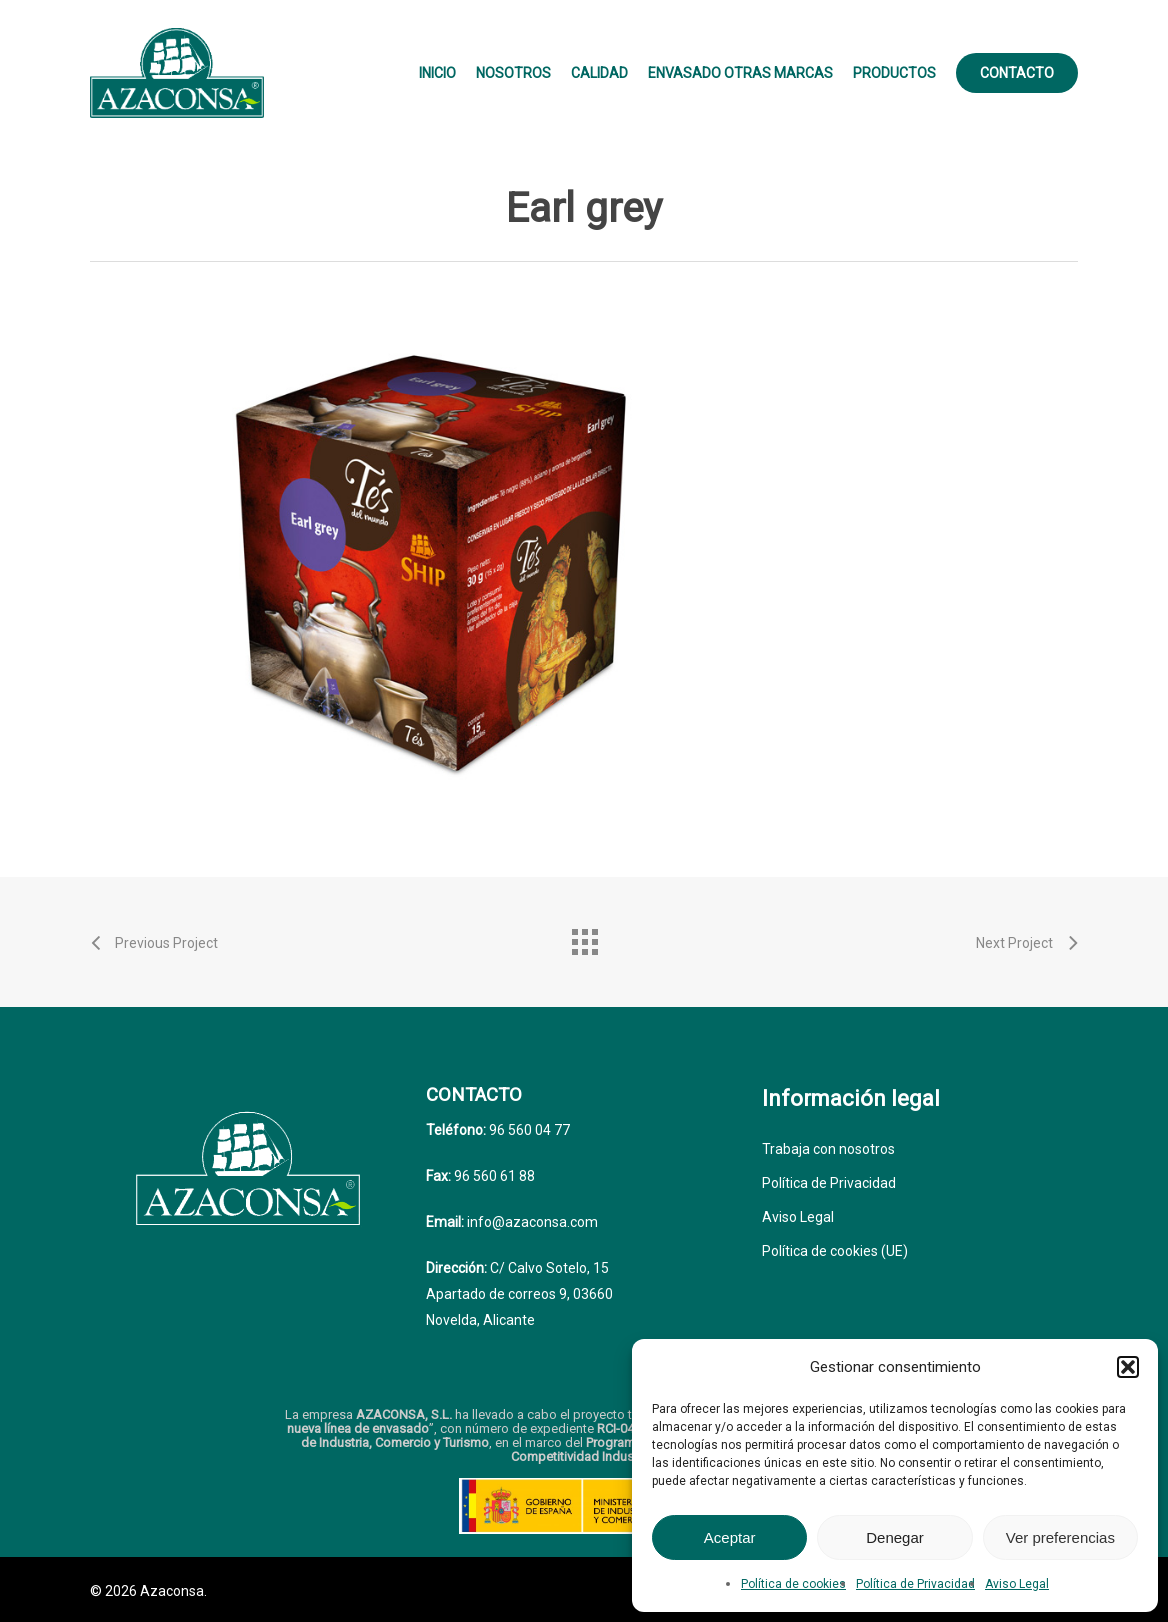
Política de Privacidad (915, 1584)
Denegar (895, 1537)
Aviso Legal (1017, 1584)
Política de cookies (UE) (835, 1251)
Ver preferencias (1060, 1537)
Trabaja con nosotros (828, 1149)
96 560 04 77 (528, 1130)
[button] (1128, 1367)
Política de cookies (793, 1584)
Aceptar (730, 1537)
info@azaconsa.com (531, 1222)
